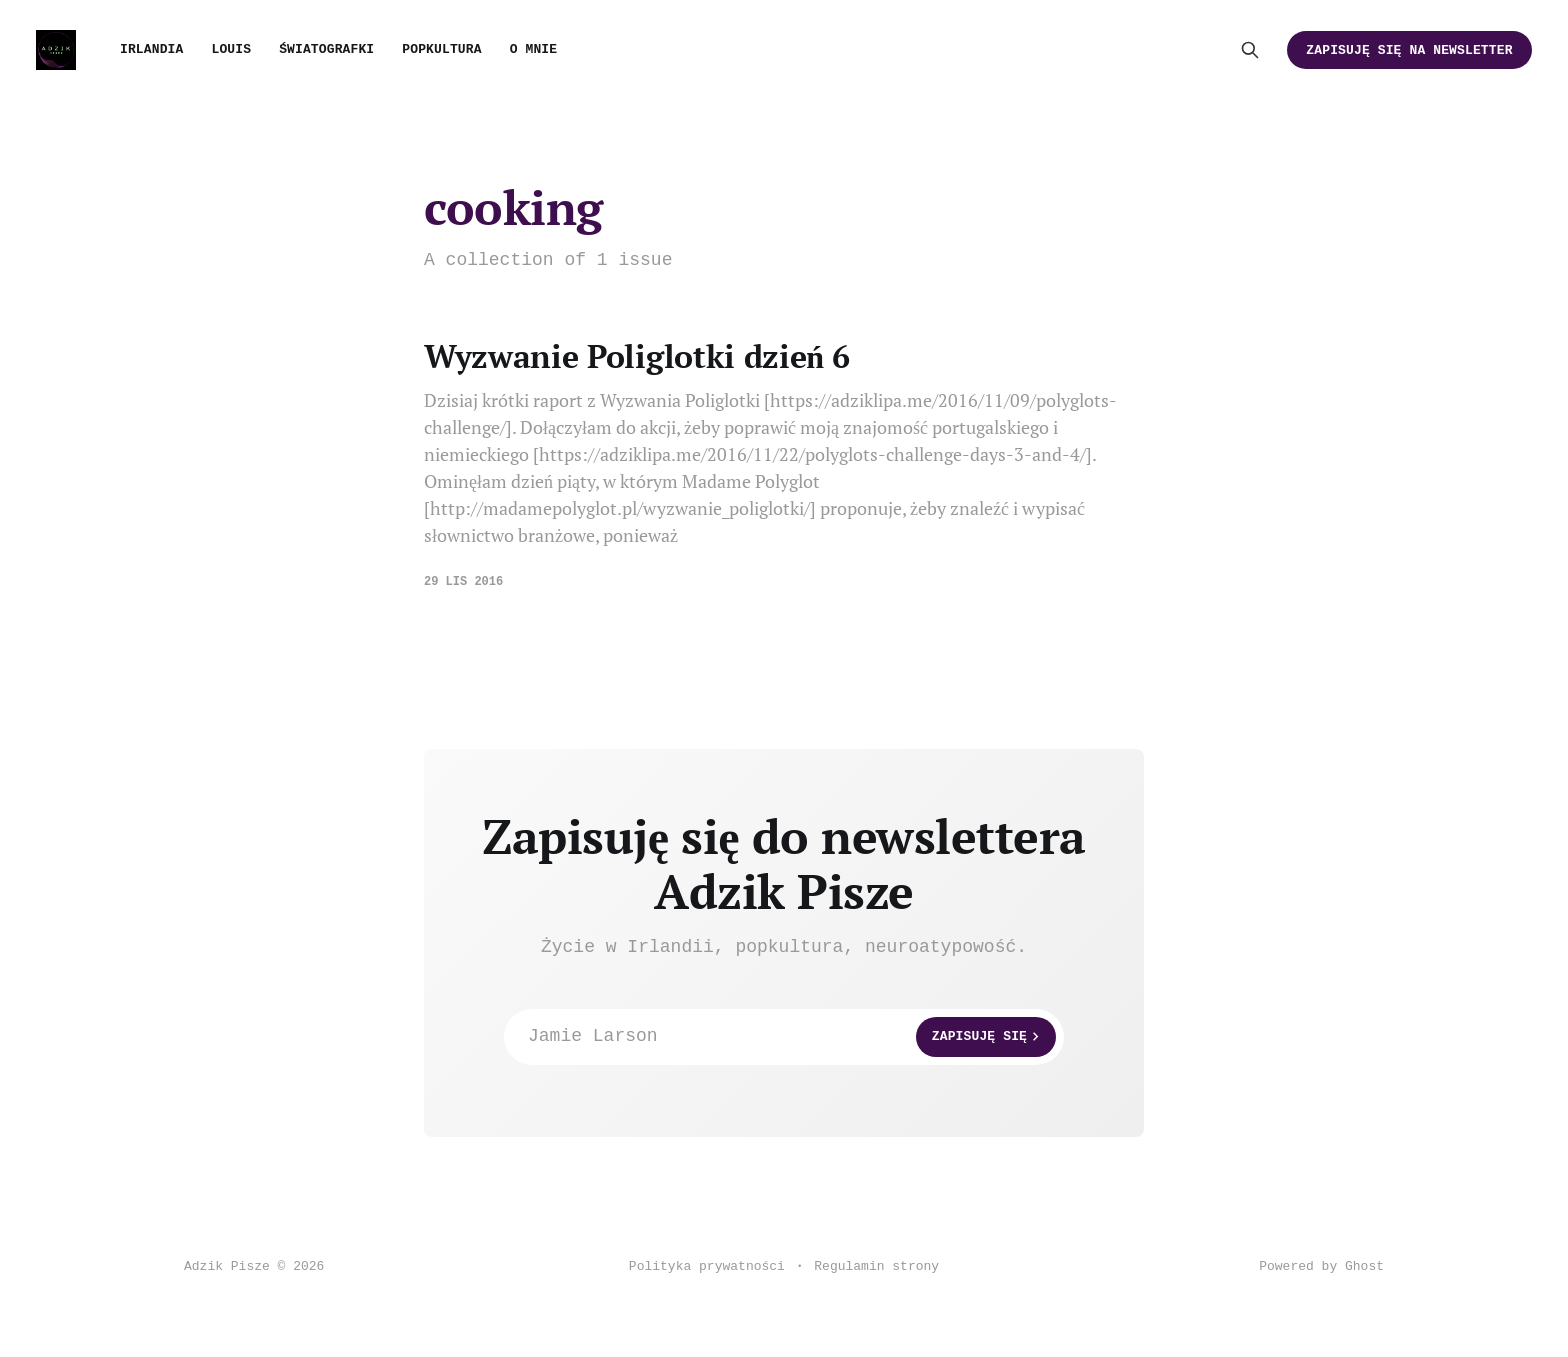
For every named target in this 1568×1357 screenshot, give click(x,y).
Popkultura (441, 49)
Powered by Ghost (1321, 1266)
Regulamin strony (876, 1266)
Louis (231, 49)
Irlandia (151, 49)
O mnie (534, 49)
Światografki (326, 49)
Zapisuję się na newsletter (1409, 50)
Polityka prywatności (707, 1266)
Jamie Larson (792, 1037)
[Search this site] (1250, 50)
